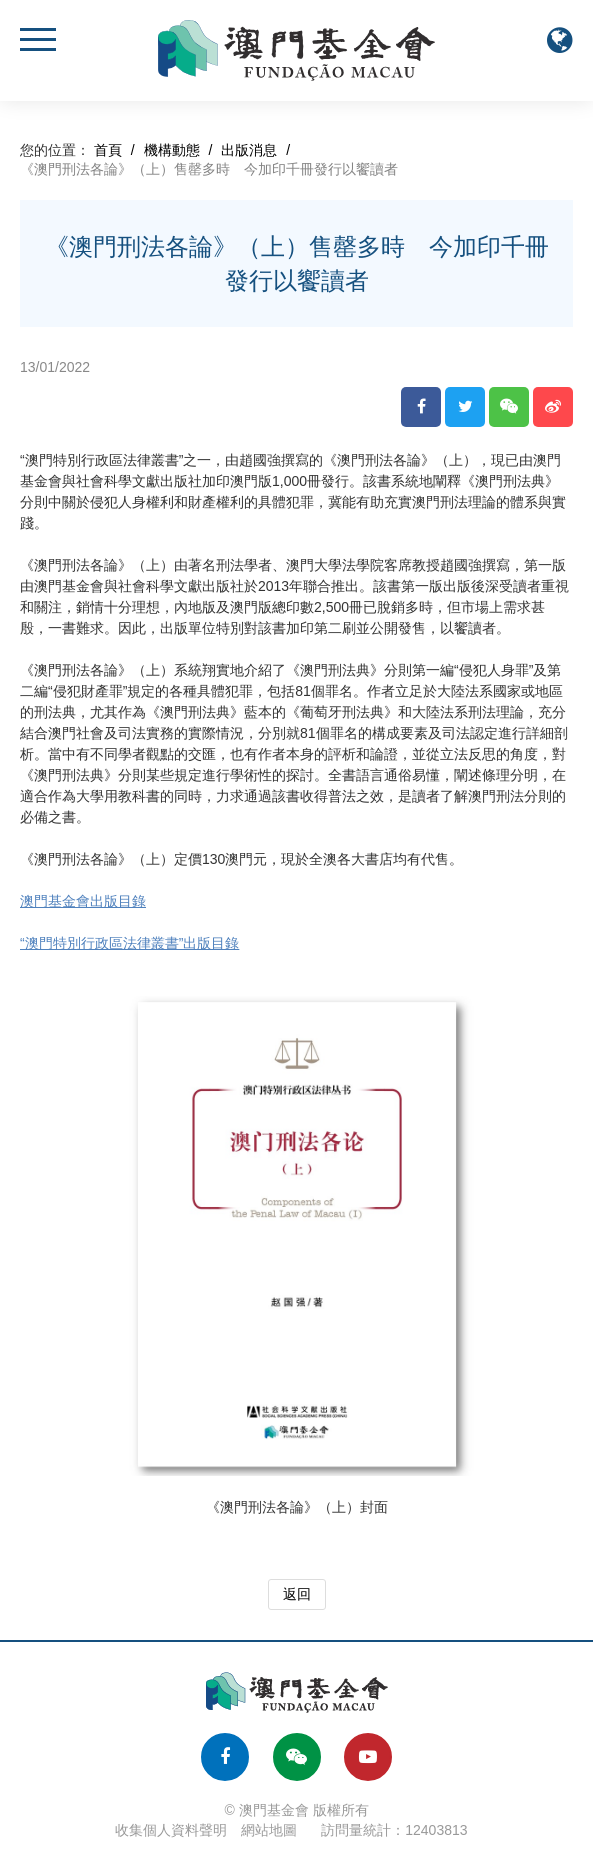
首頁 (108, 150)
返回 (297, 1594)
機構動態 (172, 150)
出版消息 (249, 150)
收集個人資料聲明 (171, 1830)
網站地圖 (269, 1830)
